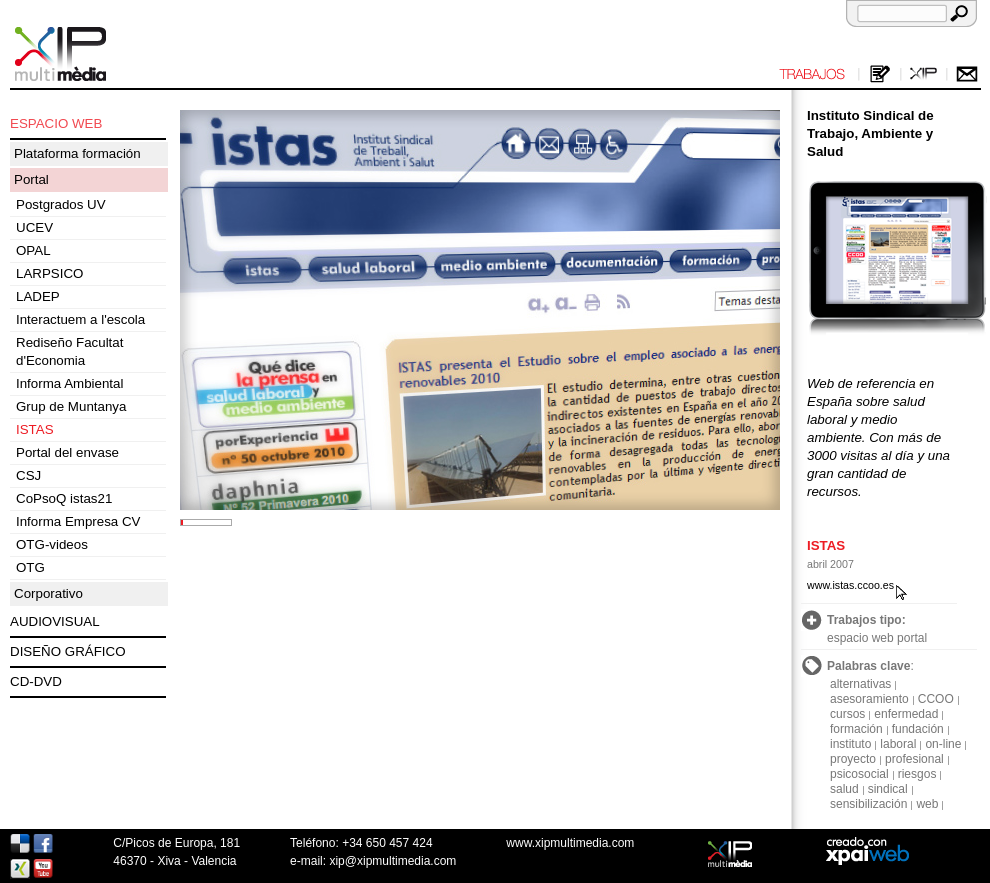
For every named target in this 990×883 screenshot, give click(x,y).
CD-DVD (36, 681)
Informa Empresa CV (78, 521)
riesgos (917, 774)
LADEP (38, 296)
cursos (847, 714)
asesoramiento (869, 699)
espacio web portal (877, 638)
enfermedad (906, 714)
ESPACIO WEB (56, 123)
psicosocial (859, 774)
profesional (914, 759)
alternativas (860, 684)
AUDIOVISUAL (55, 621)
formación (856, 729)
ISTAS (35, 429)
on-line (943, 744)
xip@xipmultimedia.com (392, 861)
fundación (918, 729)
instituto (850, 744)
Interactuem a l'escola (80, 319)
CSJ (28, 475)
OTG (30, 567)
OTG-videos (52, 544)
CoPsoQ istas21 (64, 498)
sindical (888, 789)
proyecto (853, 759)
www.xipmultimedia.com (570, 843)
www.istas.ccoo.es (850, 585)
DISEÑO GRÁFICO (68, 651)
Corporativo (48, 593)
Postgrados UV (61, 204)
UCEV (34, 227)
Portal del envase (67, 452)
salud (844, 789)
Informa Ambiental (69, 383)
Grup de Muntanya (71, 406)
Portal (31, 179)
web (927, 804)
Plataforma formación (77, 153)
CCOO (936, 699)
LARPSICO (49, 273)
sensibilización (868, 804)
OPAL (33, 250)
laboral (898, 744)
